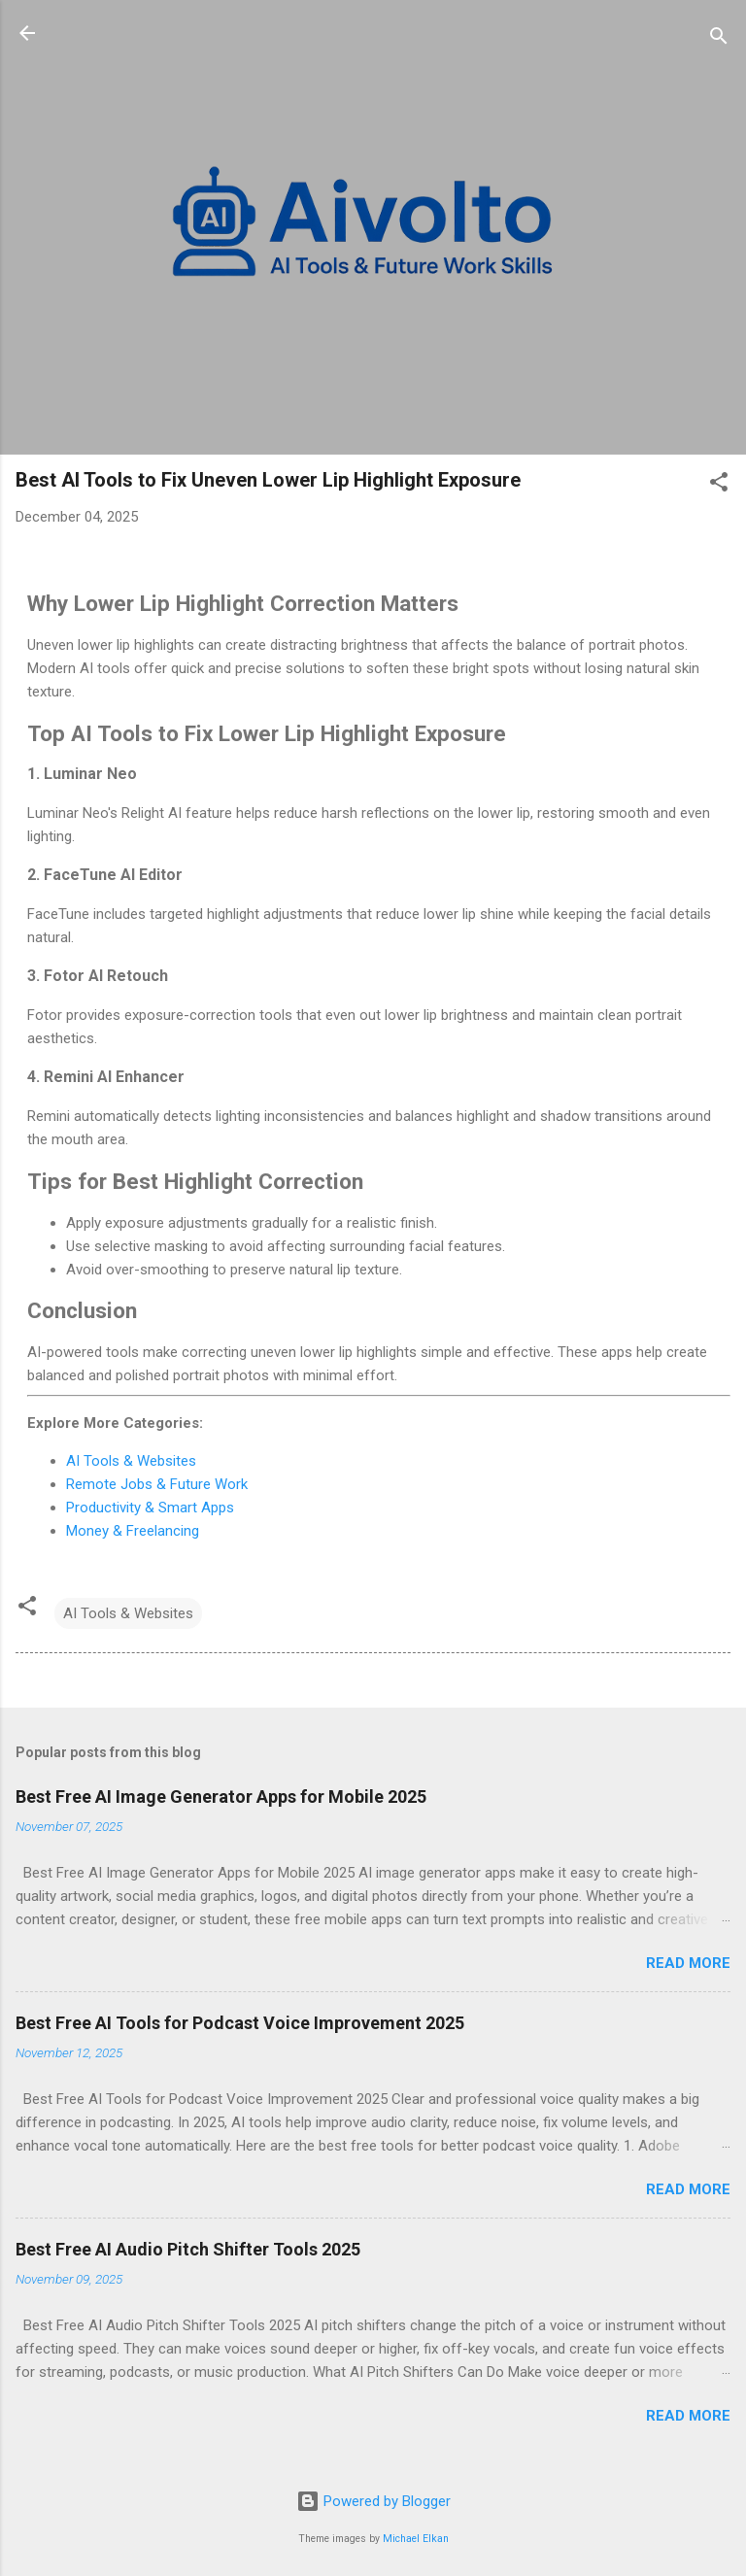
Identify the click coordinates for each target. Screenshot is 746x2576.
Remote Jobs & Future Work (157, 1484)
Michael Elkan (416, 2538)
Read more (688, 1963)
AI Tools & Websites (131, 1461)
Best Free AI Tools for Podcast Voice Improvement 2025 (240, 2023)
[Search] (718, 39)
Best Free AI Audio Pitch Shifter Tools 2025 (188, 2249)
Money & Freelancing (132, 1531)
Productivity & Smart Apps (150, 1507)
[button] (718, 485)
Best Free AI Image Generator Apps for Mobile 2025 (221, 1796)
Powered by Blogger (373, 2501)
